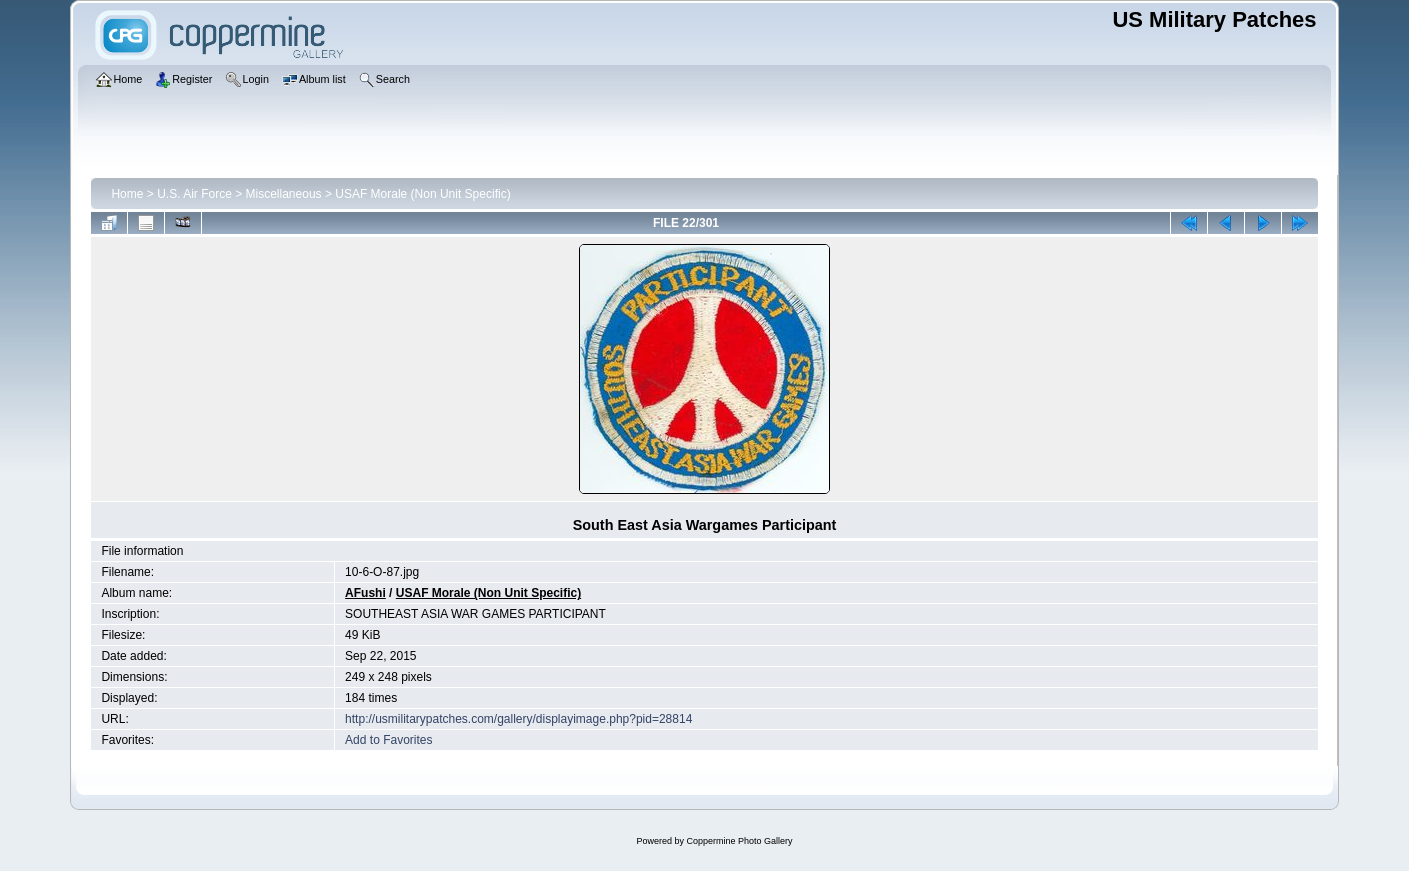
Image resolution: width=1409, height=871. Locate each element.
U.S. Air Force (194, 194)
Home (127, 194)
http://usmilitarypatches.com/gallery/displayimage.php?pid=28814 (518, 719)
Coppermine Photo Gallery (739, 841)
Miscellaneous (284, 194)
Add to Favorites (388, 740)
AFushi (365, 593)
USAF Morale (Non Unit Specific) (422, 194)
